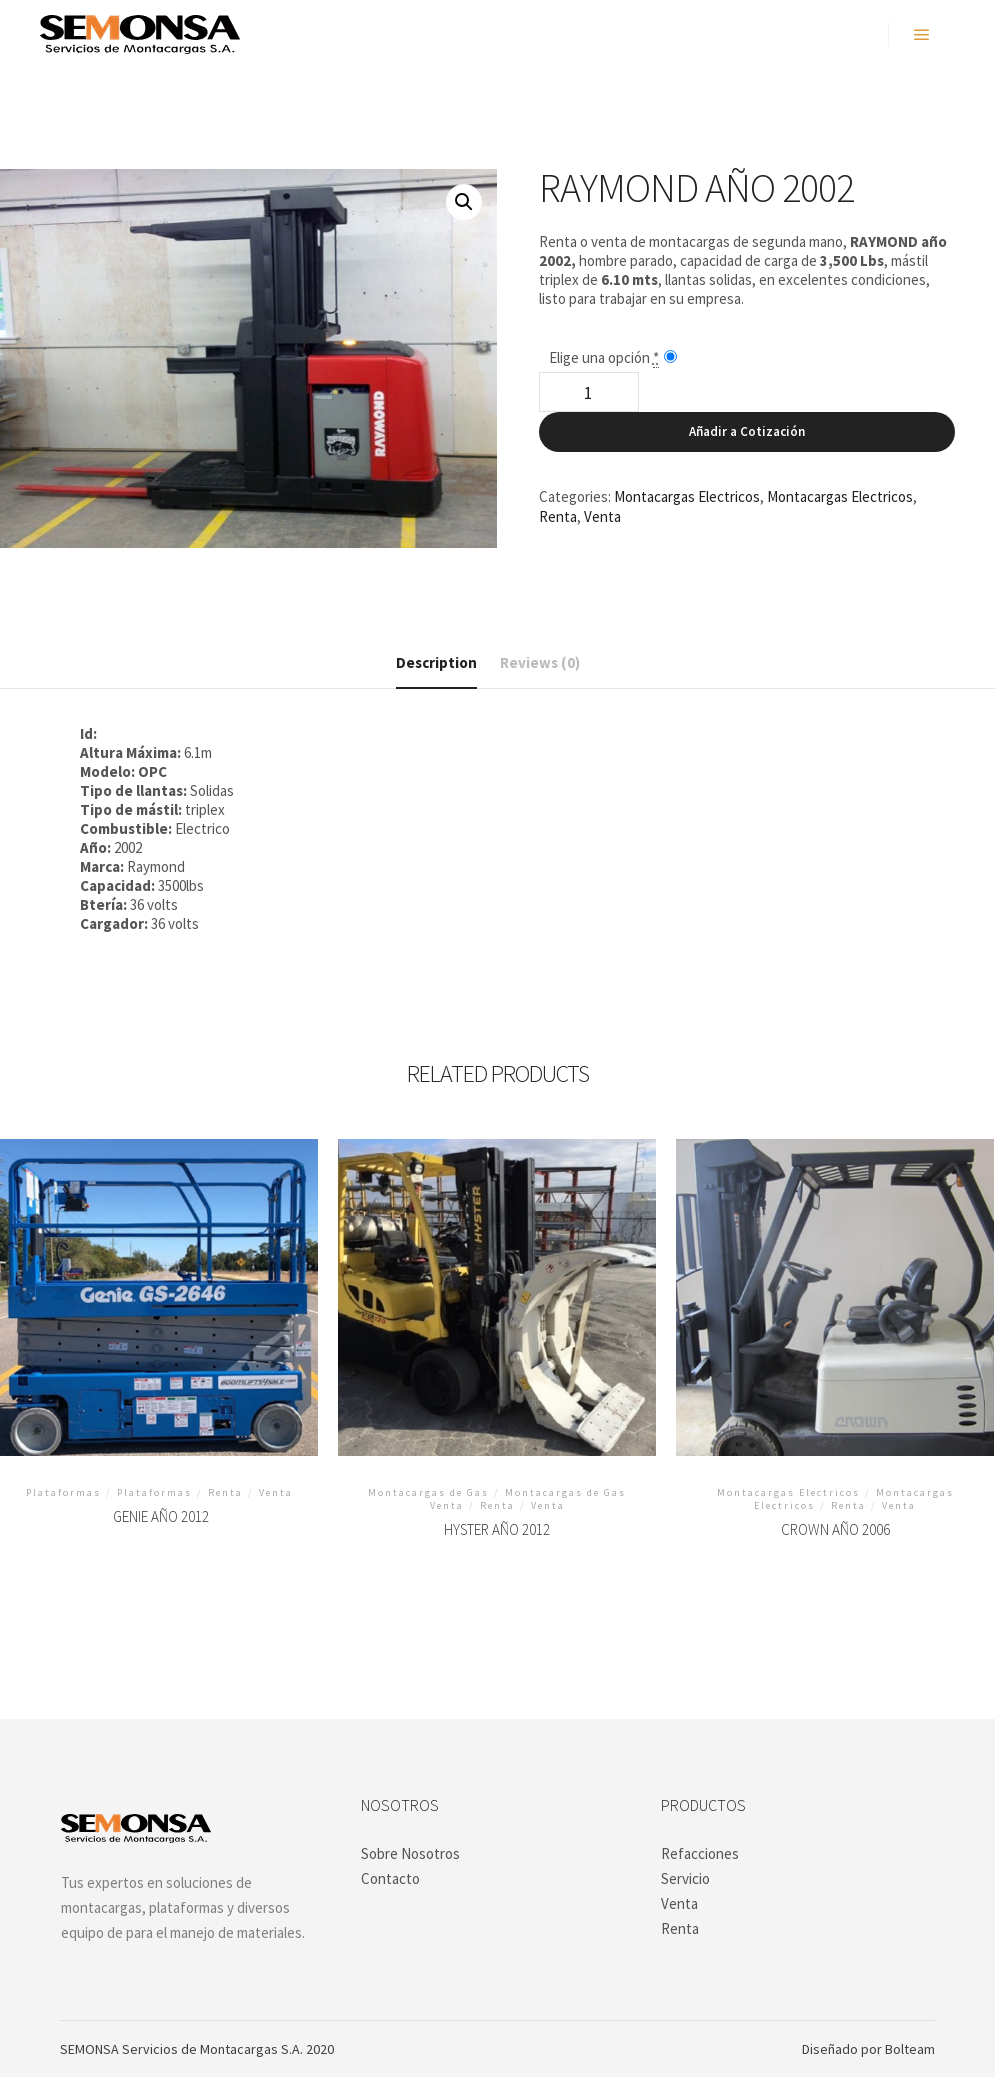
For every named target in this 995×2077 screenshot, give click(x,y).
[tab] (436, 663)
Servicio (685, 1878)
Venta (602, 516)
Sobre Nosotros (410, 1853)
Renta (558, 516)
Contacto (390, 1878)
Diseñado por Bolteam (868, 2049)
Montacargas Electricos (687, 496)
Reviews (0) (540, 662)
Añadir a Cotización (747, 431)
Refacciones (700, 1853)
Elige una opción (604, 357)
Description (436, 662)
